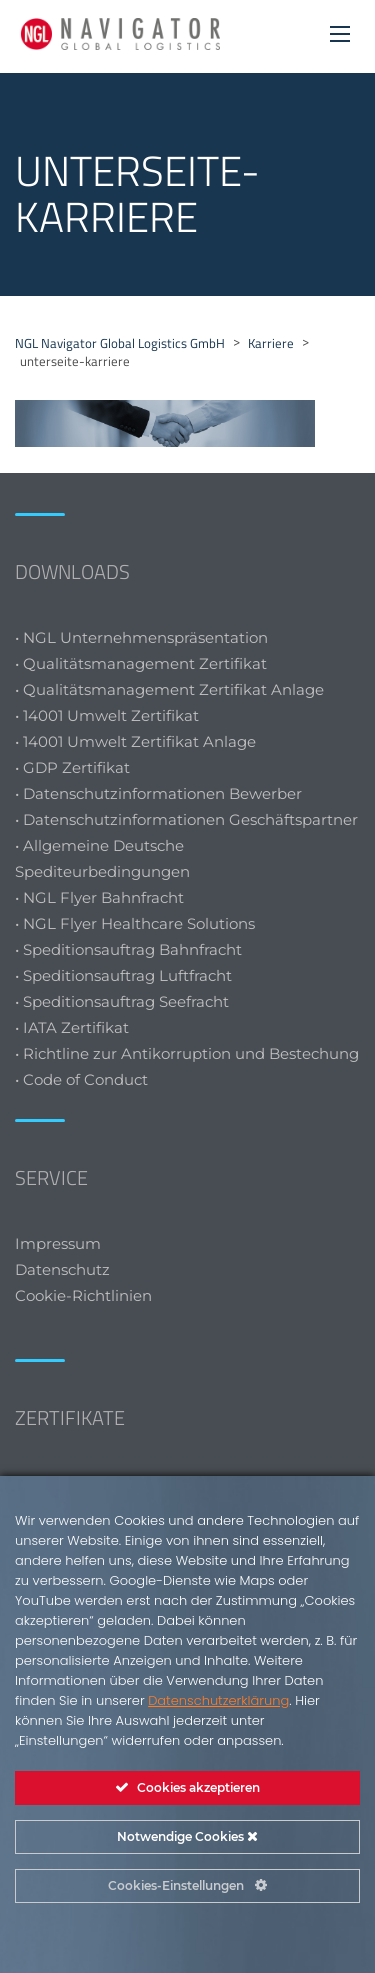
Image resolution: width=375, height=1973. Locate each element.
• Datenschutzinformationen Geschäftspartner (186, 819)
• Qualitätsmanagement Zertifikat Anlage (169, 689)
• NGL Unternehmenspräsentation (141, 637)
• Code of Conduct (81, 1079)
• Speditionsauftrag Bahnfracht (128, 949)
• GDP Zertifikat (72, 767)
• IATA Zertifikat (74, 1027)
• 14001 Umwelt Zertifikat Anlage (135, 741)
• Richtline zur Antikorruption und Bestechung (187, 1053)
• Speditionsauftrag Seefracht (122, 1001)
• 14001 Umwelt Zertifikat (107, 715)
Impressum (58, 1243)
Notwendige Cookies (187, 1836)
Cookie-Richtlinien (85, 1295)
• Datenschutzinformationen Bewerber (158, 793)
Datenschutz (62, 1269)
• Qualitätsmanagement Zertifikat (141, 663)
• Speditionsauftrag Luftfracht (123, 975)
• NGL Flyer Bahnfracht (99, 897)
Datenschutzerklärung (218, 1700)
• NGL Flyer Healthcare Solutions (135, 923)
